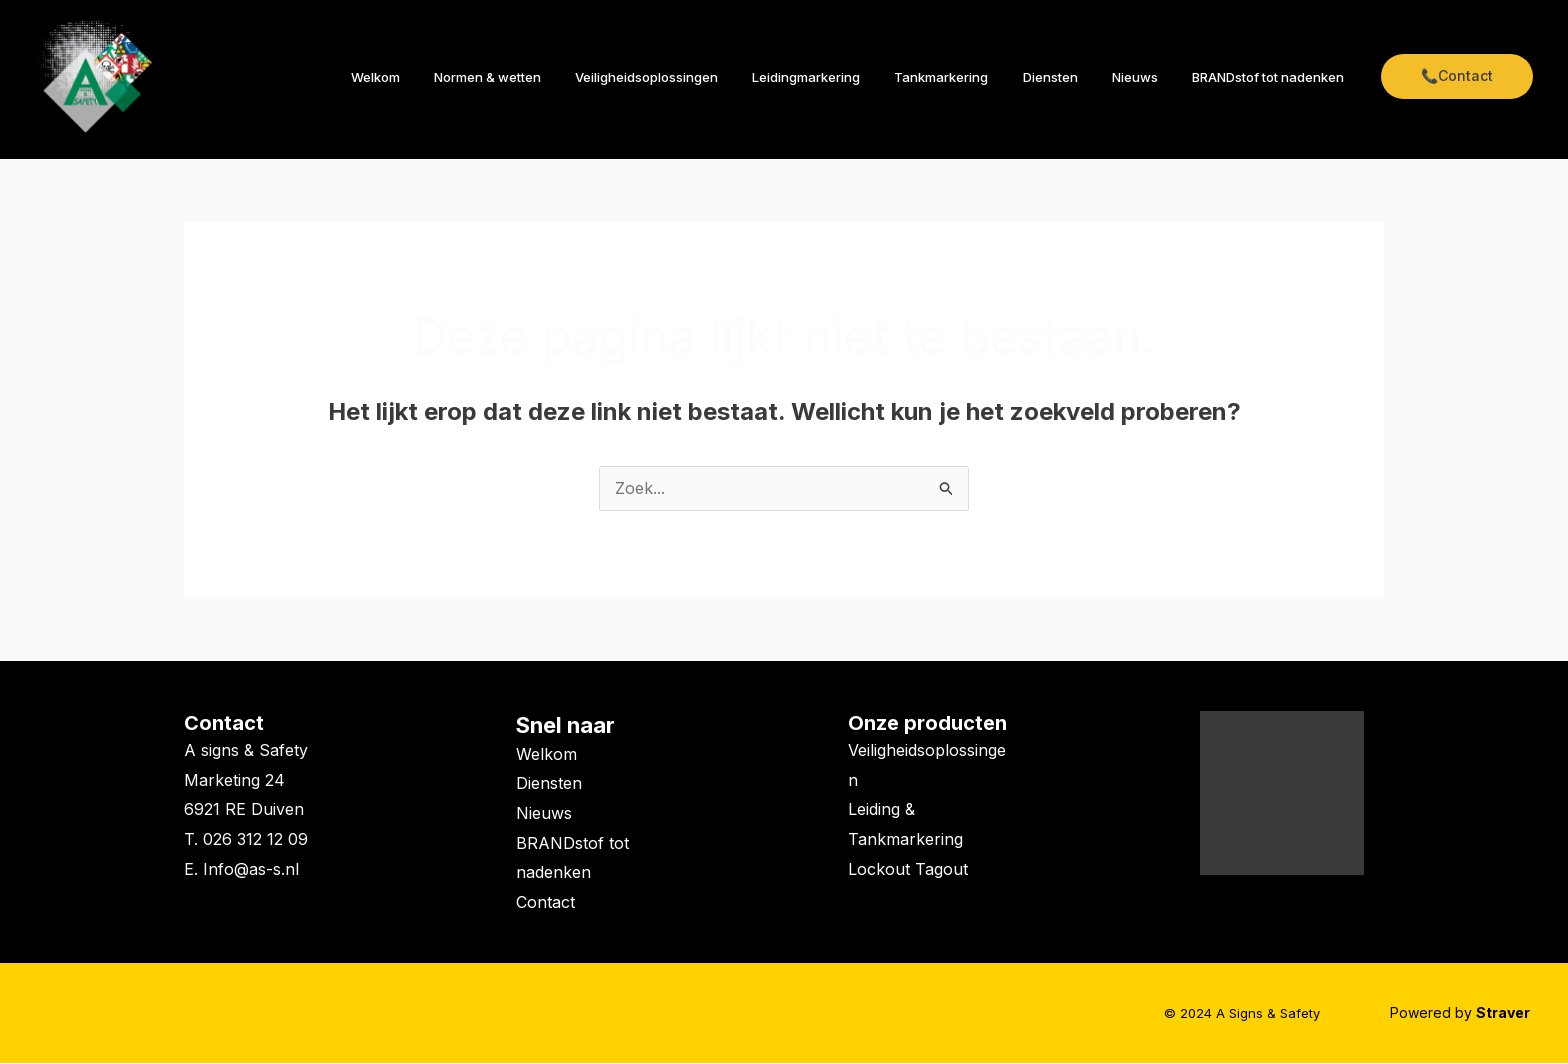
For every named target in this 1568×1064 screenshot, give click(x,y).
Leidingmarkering (843, 77)
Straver (1504, 1013)
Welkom (436, 77)
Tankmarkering (970, 77)
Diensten (1070, 77)
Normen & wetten (540, 77)
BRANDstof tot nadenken (1272, 77)
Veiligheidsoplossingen (691, 77)
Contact (224, 724)
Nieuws (1147, 77)
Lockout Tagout (908, 870)
